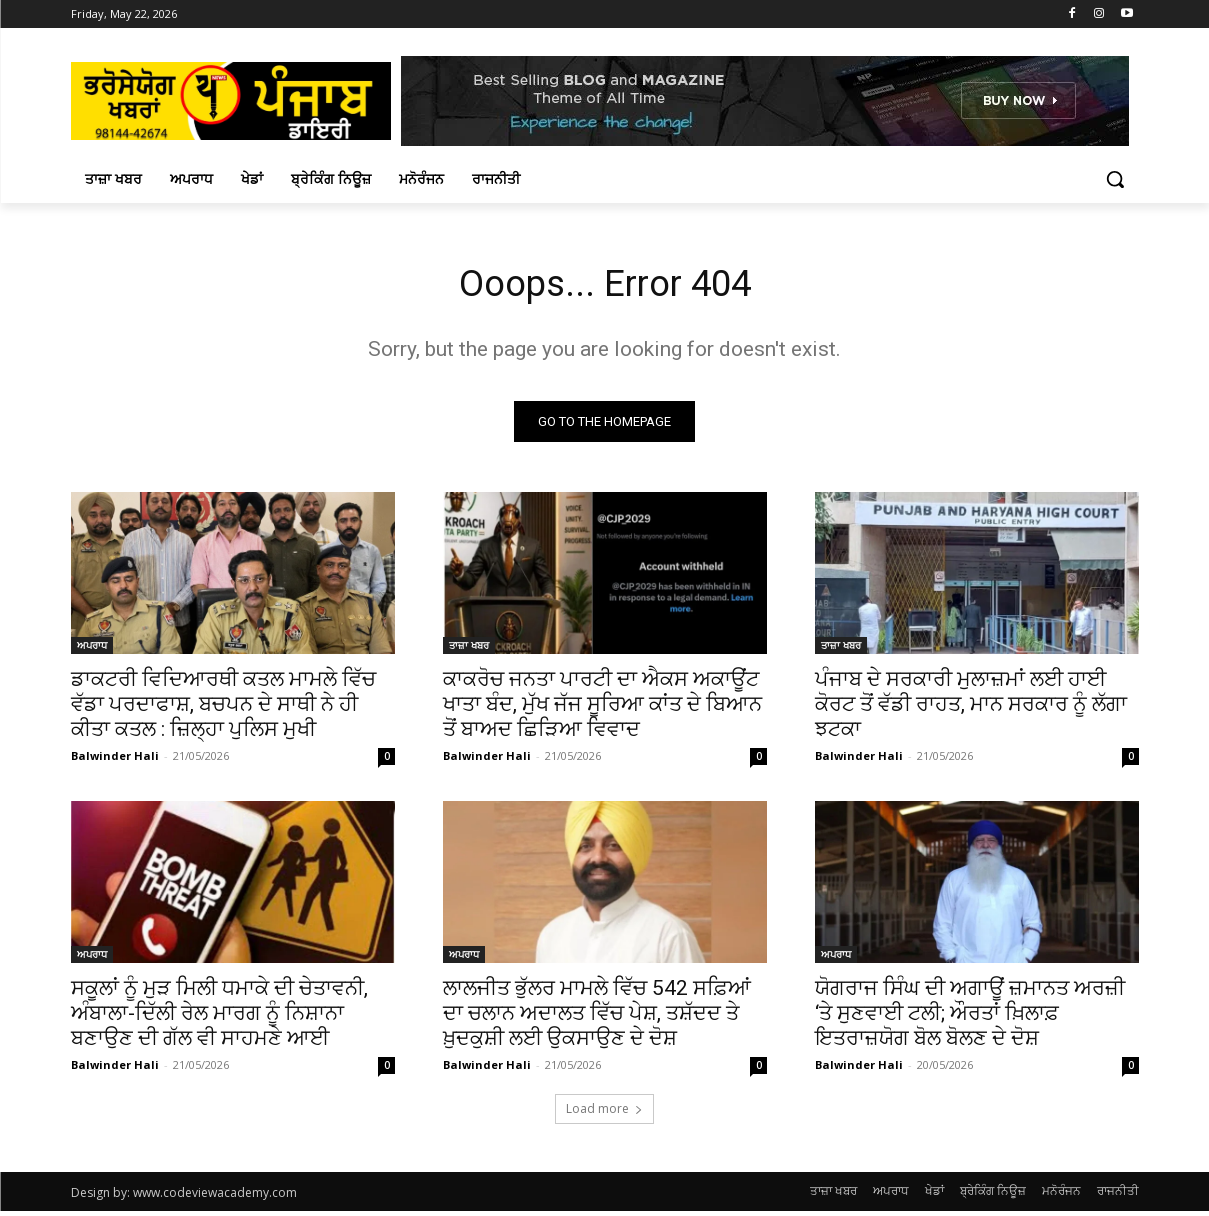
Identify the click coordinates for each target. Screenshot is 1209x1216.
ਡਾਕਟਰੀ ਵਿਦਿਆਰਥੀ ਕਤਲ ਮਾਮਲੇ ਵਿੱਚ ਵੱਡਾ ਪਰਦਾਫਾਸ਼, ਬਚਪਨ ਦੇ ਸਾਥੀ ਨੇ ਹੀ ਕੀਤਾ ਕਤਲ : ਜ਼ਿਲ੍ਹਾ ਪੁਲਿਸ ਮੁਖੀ (223, 709)
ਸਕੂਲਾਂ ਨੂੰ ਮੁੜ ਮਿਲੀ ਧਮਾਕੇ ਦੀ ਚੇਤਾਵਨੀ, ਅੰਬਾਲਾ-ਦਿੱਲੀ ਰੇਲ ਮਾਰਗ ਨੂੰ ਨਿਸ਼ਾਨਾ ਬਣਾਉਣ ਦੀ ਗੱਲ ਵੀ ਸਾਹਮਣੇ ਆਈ (219, 1018)
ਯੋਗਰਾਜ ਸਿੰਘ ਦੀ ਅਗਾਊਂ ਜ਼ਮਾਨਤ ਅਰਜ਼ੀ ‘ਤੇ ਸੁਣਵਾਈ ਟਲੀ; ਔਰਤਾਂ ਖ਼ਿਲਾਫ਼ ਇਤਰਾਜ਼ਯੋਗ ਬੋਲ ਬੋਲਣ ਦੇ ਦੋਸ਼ (970, 1018)
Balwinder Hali (115, 760)
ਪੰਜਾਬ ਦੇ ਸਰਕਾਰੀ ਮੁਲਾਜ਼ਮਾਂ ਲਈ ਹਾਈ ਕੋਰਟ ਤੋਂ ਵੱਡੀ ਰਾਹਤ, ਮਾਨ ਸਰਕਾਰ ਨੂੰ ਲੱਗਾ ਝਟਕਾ (971, 709)
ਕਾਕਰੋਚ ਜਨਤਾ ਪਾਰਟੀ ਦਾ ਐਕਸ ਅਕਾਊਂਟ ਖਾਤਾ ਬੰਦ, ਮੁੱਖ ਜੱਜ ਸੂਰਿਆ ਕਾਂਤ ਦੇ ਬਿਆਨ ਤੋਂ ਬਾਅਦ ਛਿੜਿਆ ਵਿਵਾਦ (602, 709)
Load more (604, 1113)
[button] (1115, 179)
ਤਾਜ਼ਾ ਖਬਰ (469, 650)
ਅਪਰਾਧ (92, 650)
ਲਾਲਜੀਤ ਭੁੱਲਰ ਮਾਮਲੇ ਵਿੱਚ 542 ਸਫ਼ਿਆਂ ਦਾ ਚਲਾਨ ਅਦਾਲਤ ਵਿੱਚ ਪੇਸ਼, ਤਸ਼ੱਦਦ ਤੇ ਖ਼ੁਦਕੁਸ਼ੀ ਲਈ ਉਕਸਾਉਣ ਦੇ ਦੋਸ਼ (597, 1018)
